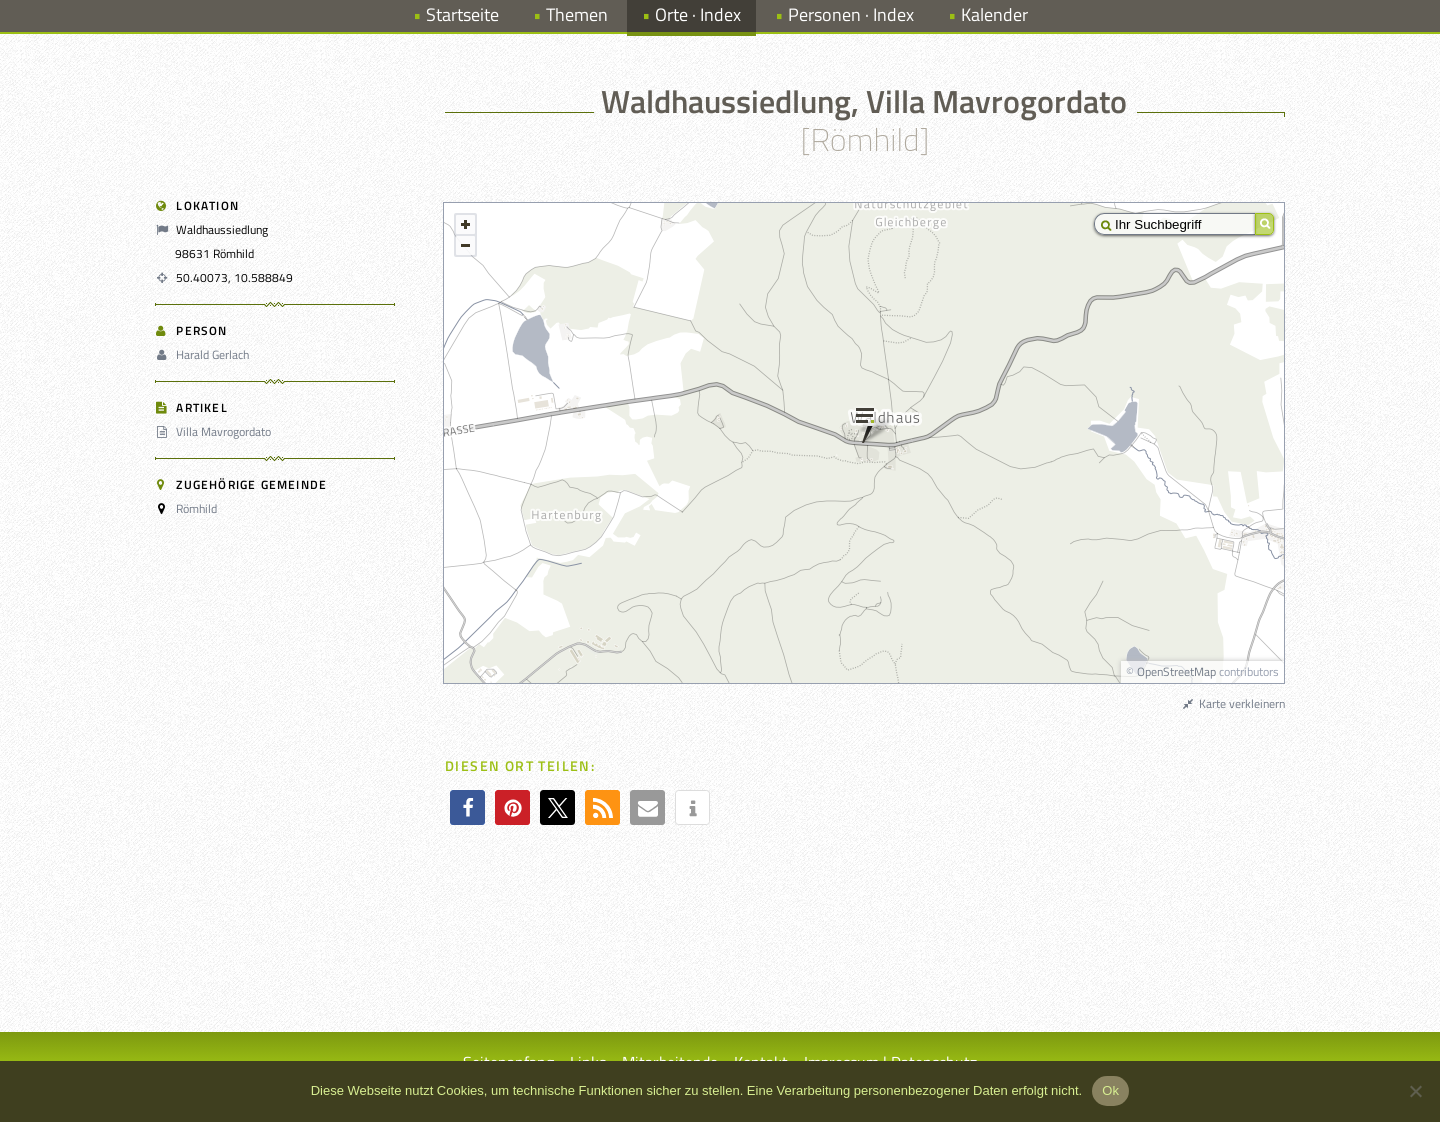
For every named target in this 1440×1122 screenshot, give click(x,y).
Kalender (994, 14)
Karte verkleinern (1233, 703)
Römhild (196, 508)
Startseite (462, 14)
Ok (1110, 1090)
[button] (467, 807)
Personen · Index (851, 14)
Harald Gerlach (205, 354)
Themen (577, 14)
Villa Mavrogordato (216, 431)
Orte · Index (698, 14)
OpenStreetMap (1176, 671)
